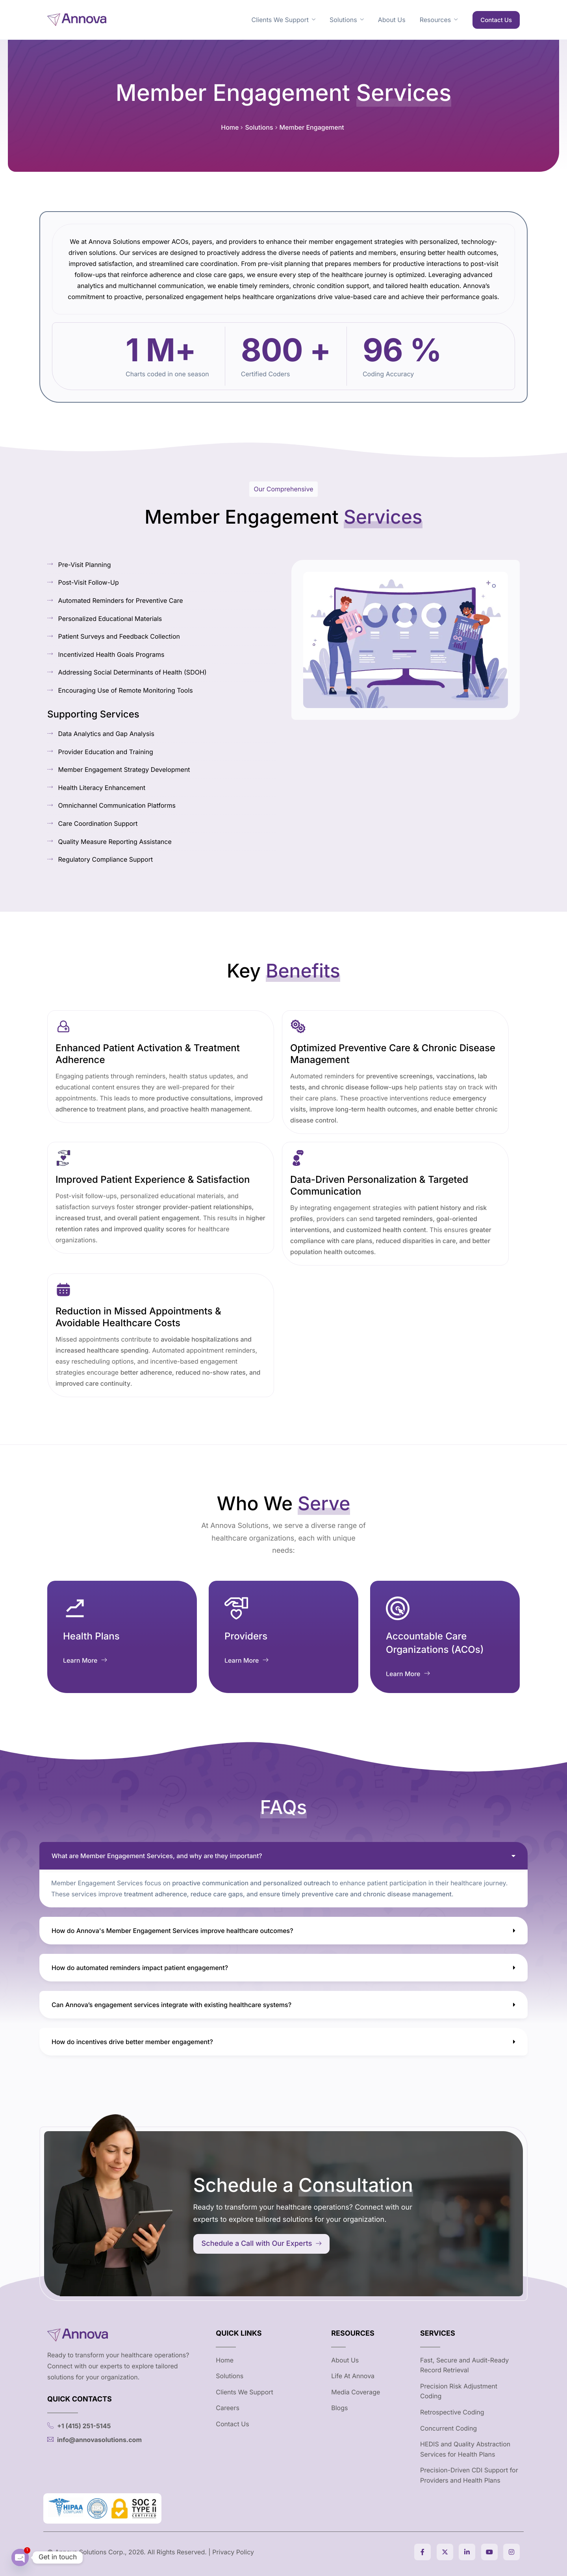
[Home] (76, 19)
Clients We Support (283, 20)
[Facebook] (422, 2552)
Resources (439, 20)
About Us (392, 20)
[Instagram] (511, 2552)
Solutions (347, 20)
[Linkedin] (467, 2552)
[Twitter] (445, 2552)
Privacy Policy (233, 2552)
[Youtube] (489, 2552)
